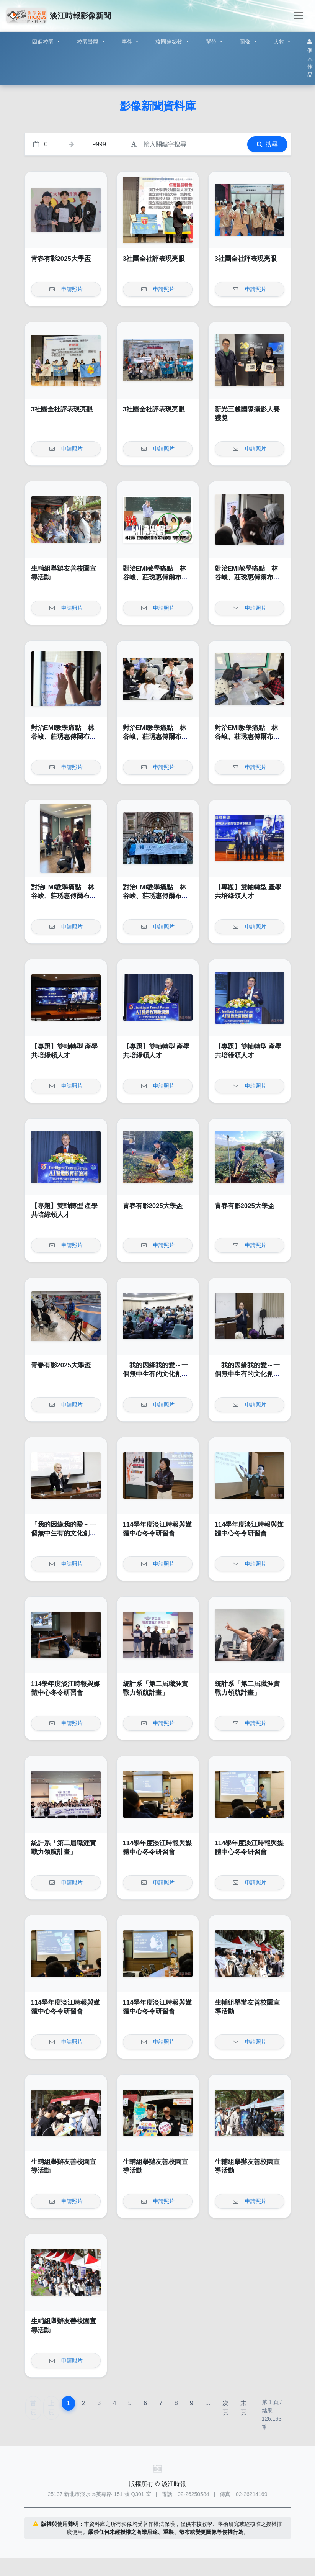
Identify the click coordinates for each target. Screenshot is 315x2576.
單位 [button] (212, 42)
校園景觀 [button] (88, 42)
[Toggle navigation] (298, 15)
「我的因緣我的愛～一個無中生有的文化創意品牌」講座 (155, 1374)
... (207, 2403)
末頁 (243, 2408)
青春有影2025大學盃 (61, 258)
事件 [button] (128, 42)
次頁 (225, 2408)
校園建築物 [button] (169, 42)
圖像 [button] (246, 42)
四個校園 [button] (43, 42)
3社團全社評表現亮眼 (154, 258)
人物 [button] (280, 42)
